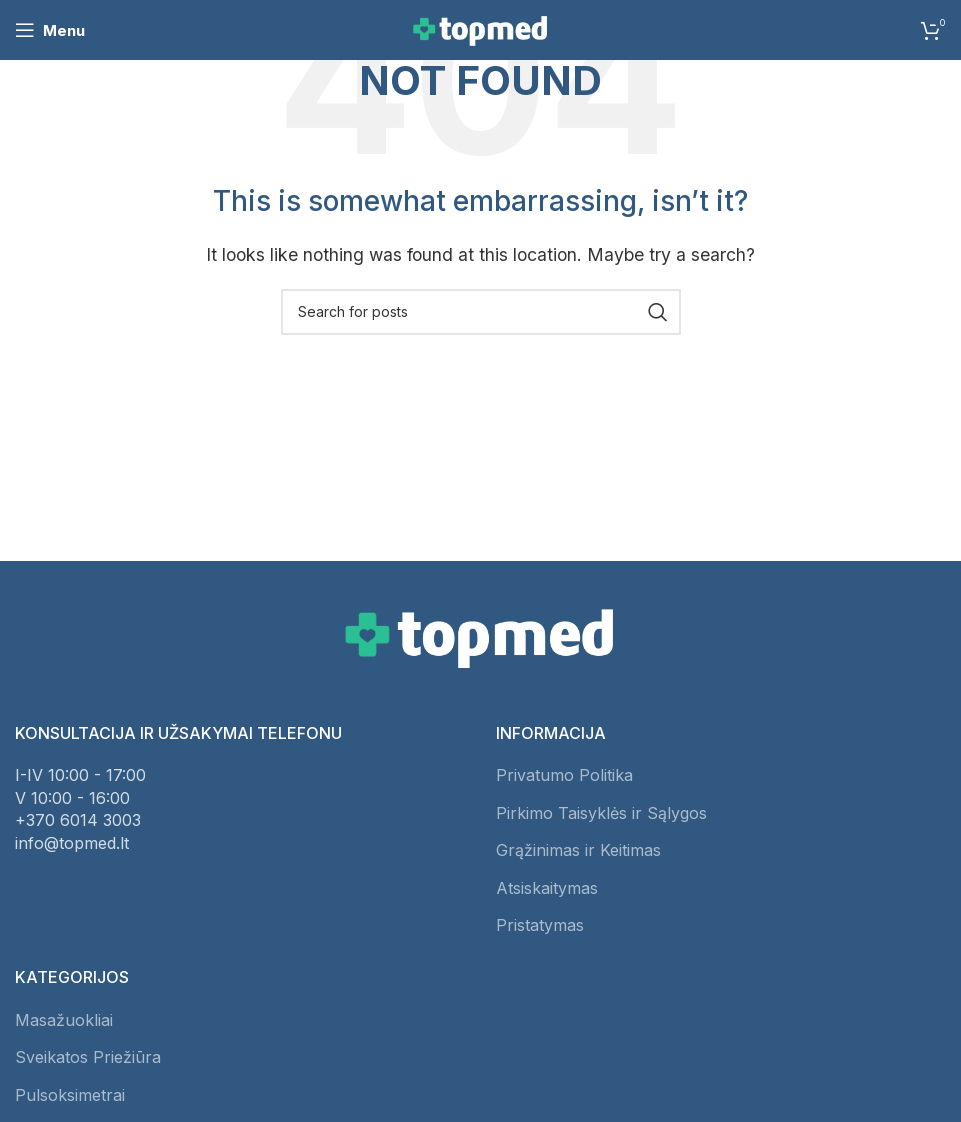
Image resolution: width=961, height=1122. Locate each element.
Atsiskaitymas (547, 888)
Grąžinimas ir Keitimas (578, 850)
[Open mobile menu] (50, 30)
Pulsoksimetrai (70, 1095)
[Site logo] (481, 28)
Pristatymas (540, 925)
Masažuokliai (64, 1020)
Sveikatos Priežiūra (88, 1057)
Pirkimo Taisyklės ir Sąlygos (601, 813)
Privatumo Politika (564, 775)
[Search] (481, 312)
